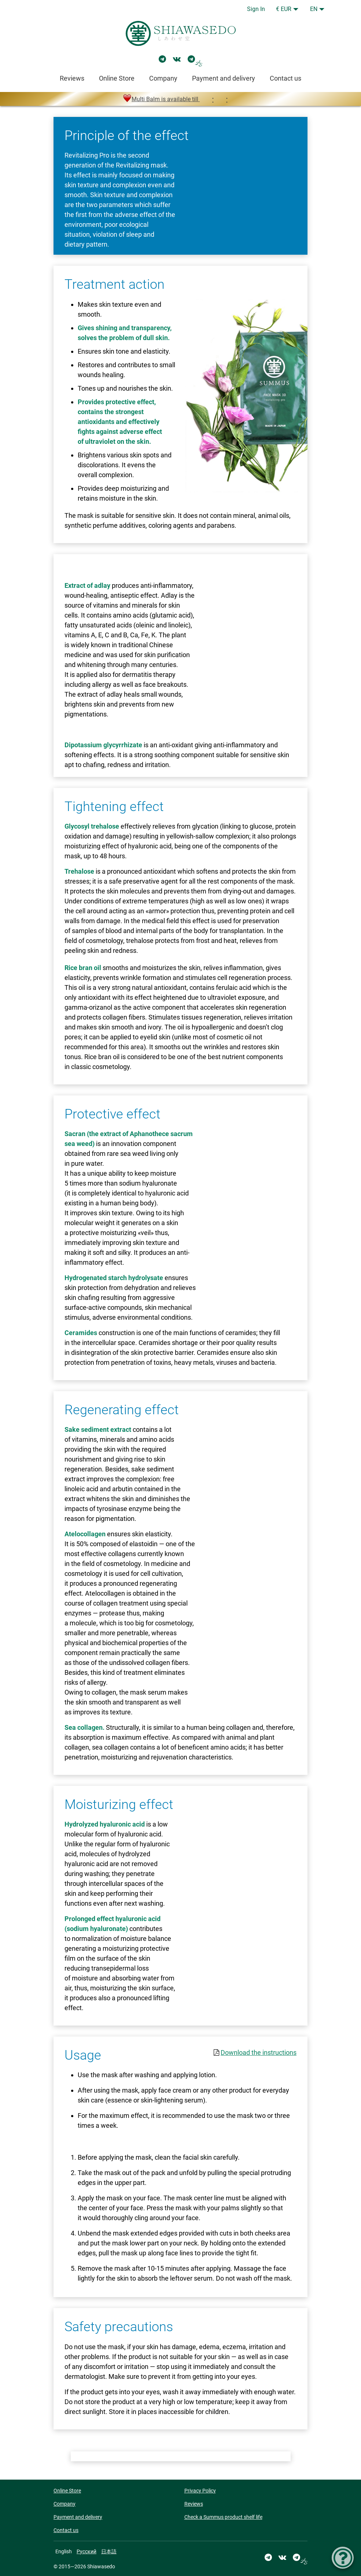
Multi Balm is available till (180, 99)
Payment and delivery (223, 78)
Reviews (72, 78)
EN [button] (313, 8)
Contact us (285, 78)
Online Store (117, 78)
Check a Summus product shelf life (223, 2517)
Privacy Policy (200, 2491)
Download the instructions (258, 2052)
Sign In (256, 8)
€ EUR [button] (283, 8)
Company (163, 78)
